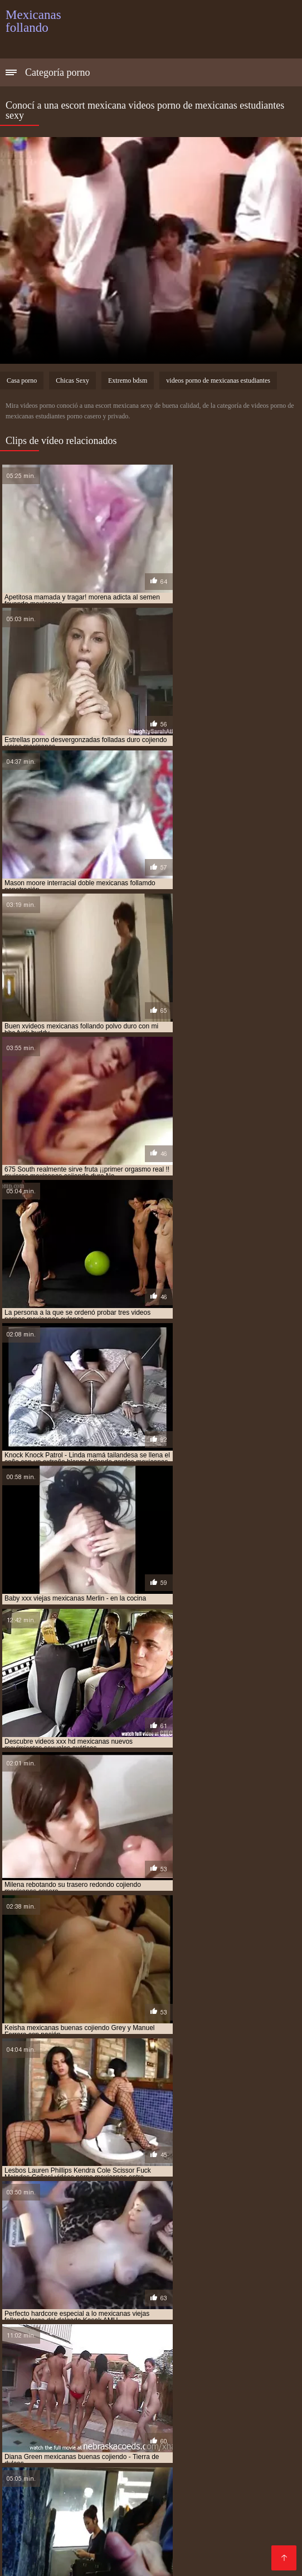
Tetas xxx (24, 2489)
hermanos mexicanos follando (190, 2304)
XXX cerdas (207, 2551)
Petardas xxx (137, 2506)
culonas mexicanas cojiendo (206, 2273)
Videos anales (74, 2515)
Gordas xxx (67, 2560)
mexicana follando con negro (57, 2341)
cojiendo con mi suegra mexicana (62, 2261)
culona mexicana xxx (114, 2273)
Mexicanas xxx (249, 2480)
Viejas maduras (127, 2560)
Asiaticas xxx (73, 2542)
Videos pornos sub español (59, 2382)
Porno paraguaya (88, 2497)
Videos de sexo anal (46, 2435)
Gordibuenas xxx (167, 2426)
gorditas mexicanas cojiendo (55, 2298)
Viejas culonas (220, 2444)
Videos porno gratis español (143, 2462)
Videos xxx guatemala (159, 2399)
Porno (128, 2391)
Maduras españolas (81, 2533)
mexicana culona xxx (163, 2334)
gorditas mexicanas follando (162, 2298)
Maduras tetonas (227, 2542)
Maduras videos (174, 2408)
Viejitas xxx (112, 2373)
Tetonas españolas (242, 2373)
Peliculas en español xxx (177, 2524)
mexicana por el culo (245, 2341)
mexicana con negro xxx (77, 2334)
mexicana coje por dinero (80, 2328)
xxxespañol (192, 2506)
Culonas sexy (237, 2408)
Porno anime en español (90, 2408)
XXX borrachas (262, 2391)
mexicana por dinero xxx (158, 2341)
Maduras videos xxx (176, 2480)
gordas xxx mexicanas (220, 2292)
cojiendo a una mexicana (87, 2255)
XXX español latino (216, 2489)
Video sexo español (131, 2435)
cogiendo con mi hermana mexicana (162, 2249)
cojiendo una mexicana (206, 2267)
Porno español (126, 2417)
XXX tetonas (161, 2444)
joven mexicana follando (106, 2310)
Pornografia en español (235, 2382)
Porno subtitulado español (58, 2399)
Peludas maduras (217, 2515)
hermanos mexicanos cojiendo (77, 2304)
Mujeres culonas (80, 2489)
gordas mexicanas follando (127, 2292)
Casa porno (22, 380)
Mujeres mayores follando (58, 2391)
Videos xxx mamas (199, 2417)
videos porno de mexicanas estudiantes (218, 380)
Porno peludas (158, 2497)
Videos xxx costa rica (81, 2524)
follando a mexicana (213, 2279)
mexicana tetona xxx (140, 2347)
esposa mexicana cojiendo (125, 2279)
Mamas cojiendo (150, 2382)
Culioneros (227, 2462)
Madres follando (224, 2471)
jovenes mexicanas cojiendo (205, 2310)
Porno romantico (74, 2471)
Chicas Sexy (72, 380)
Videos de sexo (237, 2426)
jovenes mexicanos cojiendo (130, 2316)
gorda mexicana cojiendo (202, 2285)
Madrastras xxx (37, 2551)
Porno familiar (145, 2489)
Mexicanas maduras (45, 2373)
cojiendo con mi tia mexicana (176, 2261)
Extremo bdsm (127, 380)
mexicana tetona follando (51, 2347)
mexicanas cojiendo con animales (204, 2353)
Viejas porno (67, 2417)
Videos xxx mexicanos (86, 2480)
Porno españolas (143, 2515)
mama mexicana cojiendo (228, 2316)
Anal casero (81, 2506)
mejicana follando (131, 2322)
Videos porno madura (146, 2542)
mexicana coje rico (165, 2328)
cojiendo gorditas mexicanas (109, 2267)
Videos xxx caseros (164, 2533)
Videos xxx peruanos (85, 2426)
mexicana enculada (239, 2334)
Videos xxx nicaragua (74, 2453)
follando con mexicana (110, 2285)
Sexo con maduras (149, 2471)
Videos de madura (158, 2453)
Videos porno (56, 2462)
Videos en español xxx (208, 2560)
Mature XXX (199, 2435)
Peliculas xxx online (187, 2391)
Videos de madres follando (126, 2551)
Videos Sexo (224, 2453)
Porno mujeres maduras (81, 2444)
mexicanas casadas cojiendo (92, 2353)
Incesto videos (169, 2373)
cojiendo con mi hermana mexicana (197, 2255)
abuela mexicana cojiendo (50, 2249)
